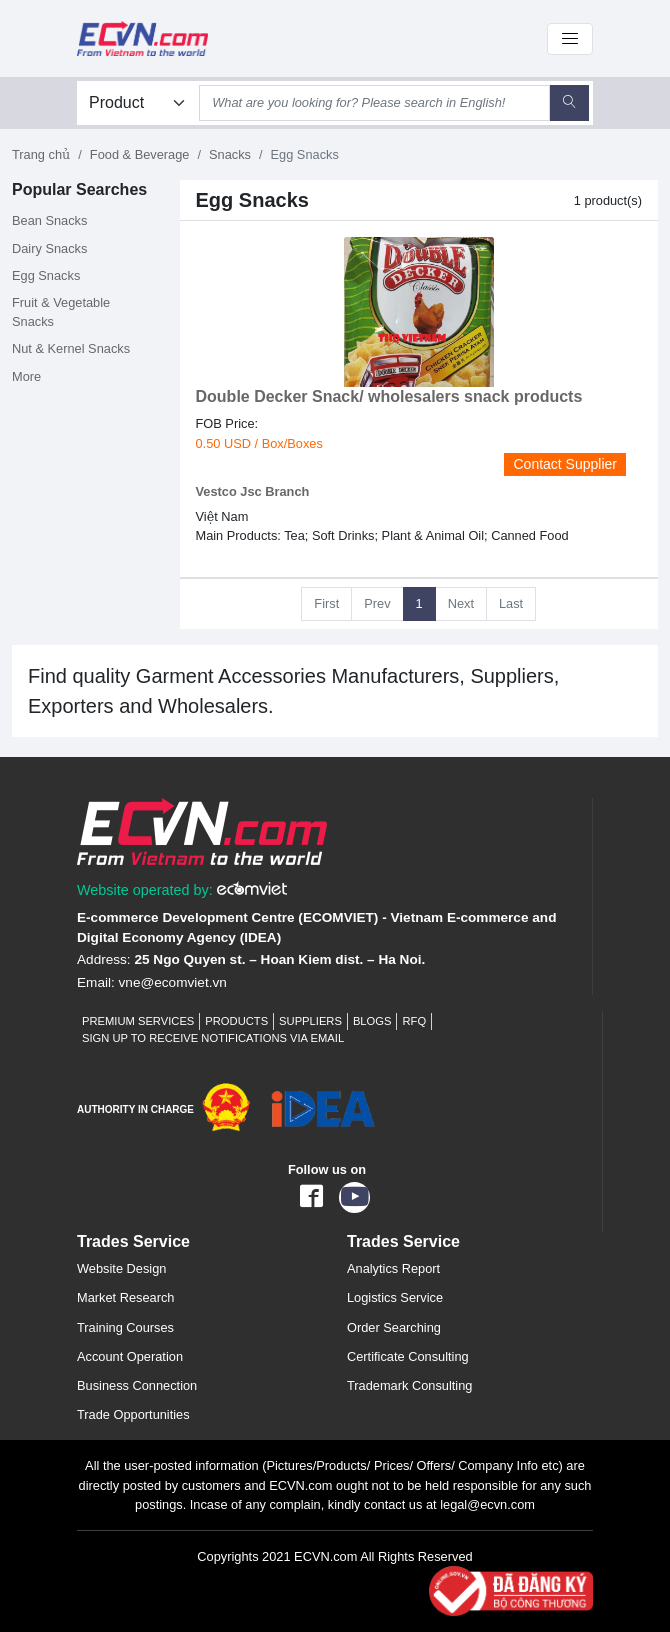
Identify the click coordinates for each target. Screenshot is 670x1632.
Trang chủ (41, 154)
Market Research (125, 1297)
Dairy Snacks (49, 248)
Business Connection (137, 1385)
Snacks (230, 154)
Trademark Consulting (409, 1385)
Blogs (372, 1021)
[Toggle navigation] (570, 39)
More (26, 376)
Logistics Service (395, 1297)
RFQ (414, 1021)
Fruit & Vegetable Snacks (61, 312)
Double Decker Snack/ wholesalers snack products (389, 396)
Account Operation (130, 1356)
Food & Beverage (140, 154)
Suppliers (310, 1021)
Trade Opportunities (133, 1414)
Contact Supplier (565, 464)
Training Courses (125, 1327)
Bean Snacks (49, 220)
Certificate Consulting (408, 1356)
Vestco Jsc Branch (253, 491)
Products (236, 1021)
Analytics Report (393, 1268)
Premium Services (138, 1021)
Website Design (121, 1268)
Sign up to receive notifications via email (213, 1038)
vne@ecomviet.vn (173, 982)
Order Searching (394, 1327)
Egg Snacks (46, 275)
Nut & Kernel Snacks (71, 348)
